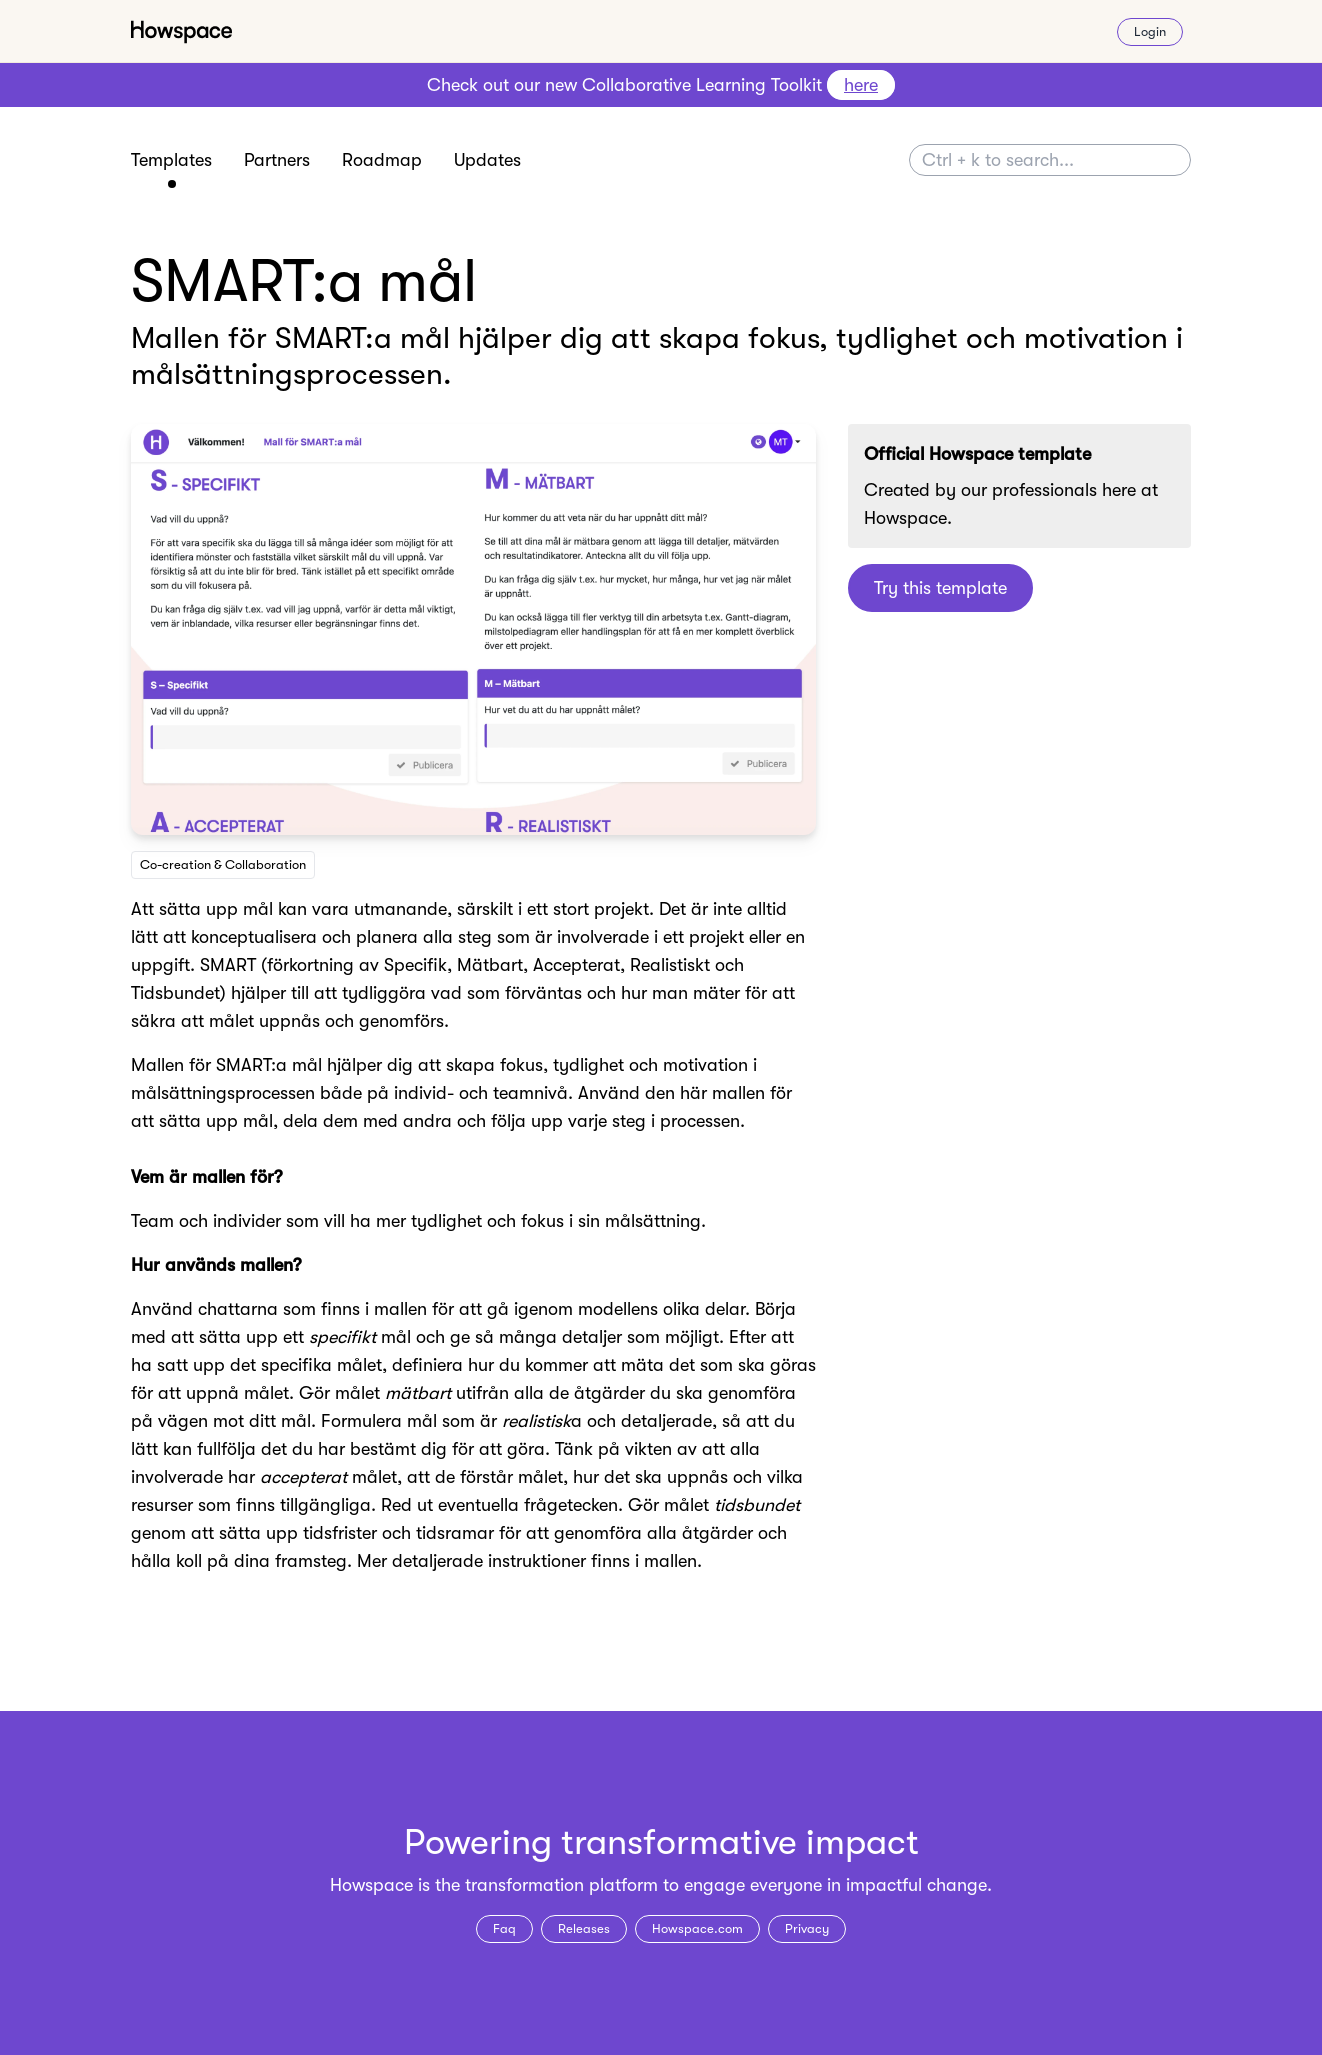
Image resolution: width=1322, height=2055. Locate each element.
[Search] (1050, 160)
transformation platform (561, 1885)
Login (1150, 31)
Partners (277, 160)
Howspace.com (697, 1928)
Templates (171, 160)
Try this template (940, 588)
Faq (504, 1928)
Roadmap (382, 160)
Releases (584, 1928)
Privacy (807, 1928)
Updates (487, 160)
